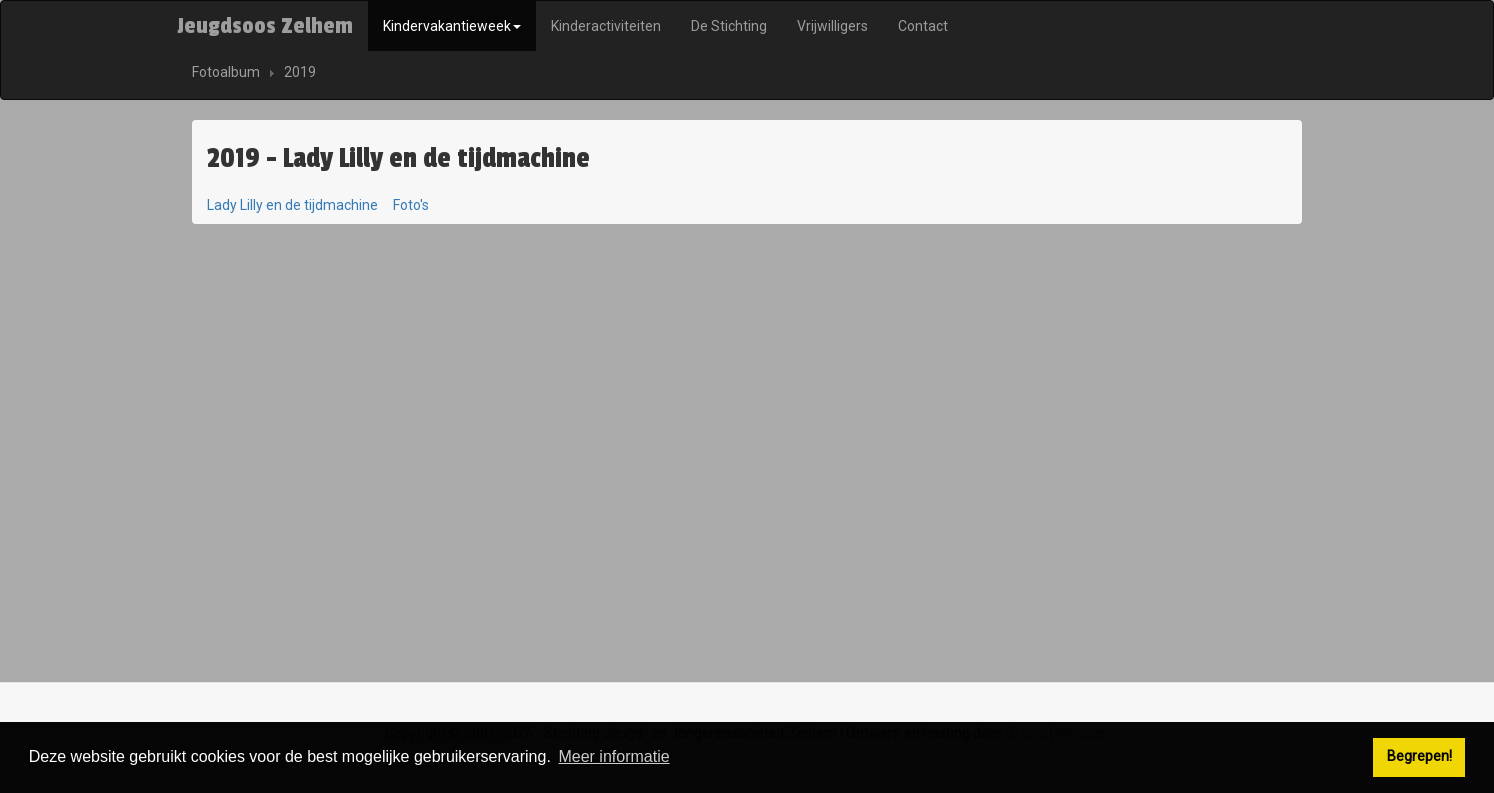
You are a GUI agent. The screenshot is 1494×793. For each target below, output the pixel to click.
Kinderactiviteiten (606, 26)
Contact (923, 26)
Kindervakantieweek (452, 26)
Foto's (411, 205)
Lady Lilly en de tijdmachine (292, 205)
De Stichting (729, 26)
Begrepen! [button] (1419, 756)
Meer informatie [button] (613, 756)
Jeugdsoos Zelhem (265, 26)
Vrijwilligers (832, 26)
